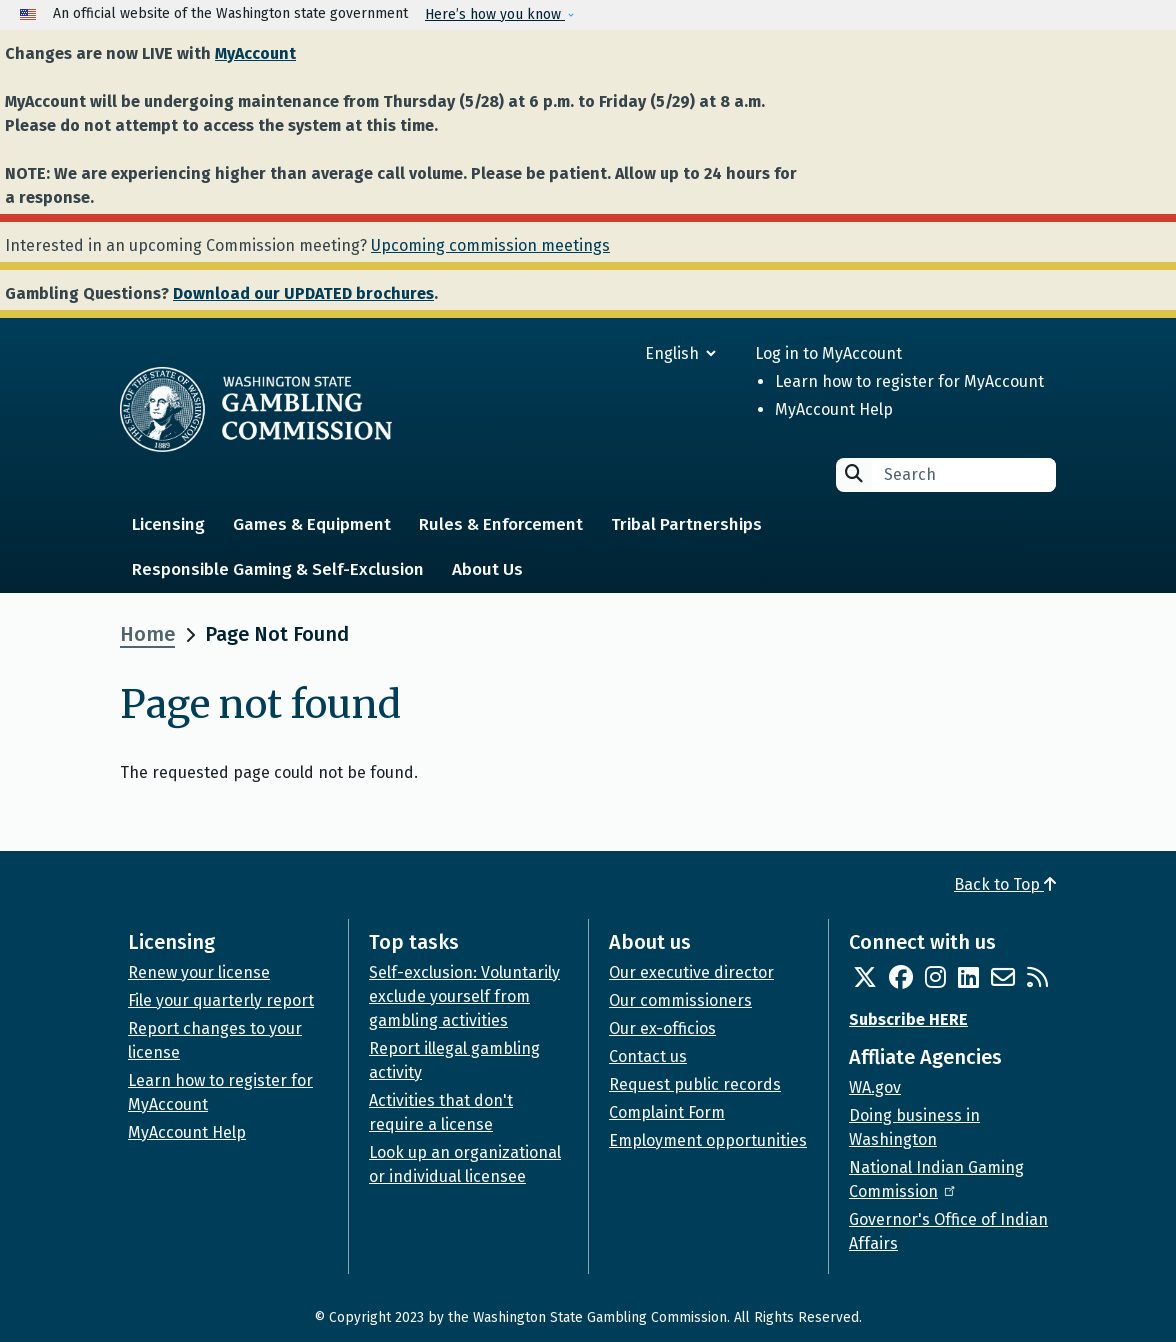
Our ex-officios (662, 1028)
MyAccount (255, 53)
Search (854, 473)
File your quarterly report (221, 1000)
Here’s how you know (495, 14)
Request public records (695, 1084)
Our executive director (691, 972)
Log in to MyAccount (828, 353)
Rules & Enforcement (501, 524)
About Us (487, 569)
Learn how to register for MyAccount (909, 381)
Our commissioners (680, 1000)
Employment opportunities (708, 1140)
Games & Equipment (312, 524)
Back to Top (1005, 884)
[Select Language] (608, 353)
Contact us (648, 1056)
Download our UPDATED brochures (303, 293)
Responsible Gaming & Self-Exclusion (278, 569)
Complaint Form (667, 1112)
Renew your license (199, 972)
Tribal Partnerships (686, 524)
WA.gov (875, 1087)
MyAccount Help (834, 409)
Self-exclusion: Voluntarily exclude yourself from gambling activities (464, 996)
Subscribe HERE (908, 1019)
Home (147, 634)
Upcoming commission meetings (490, 245)
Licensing (168, 524)
